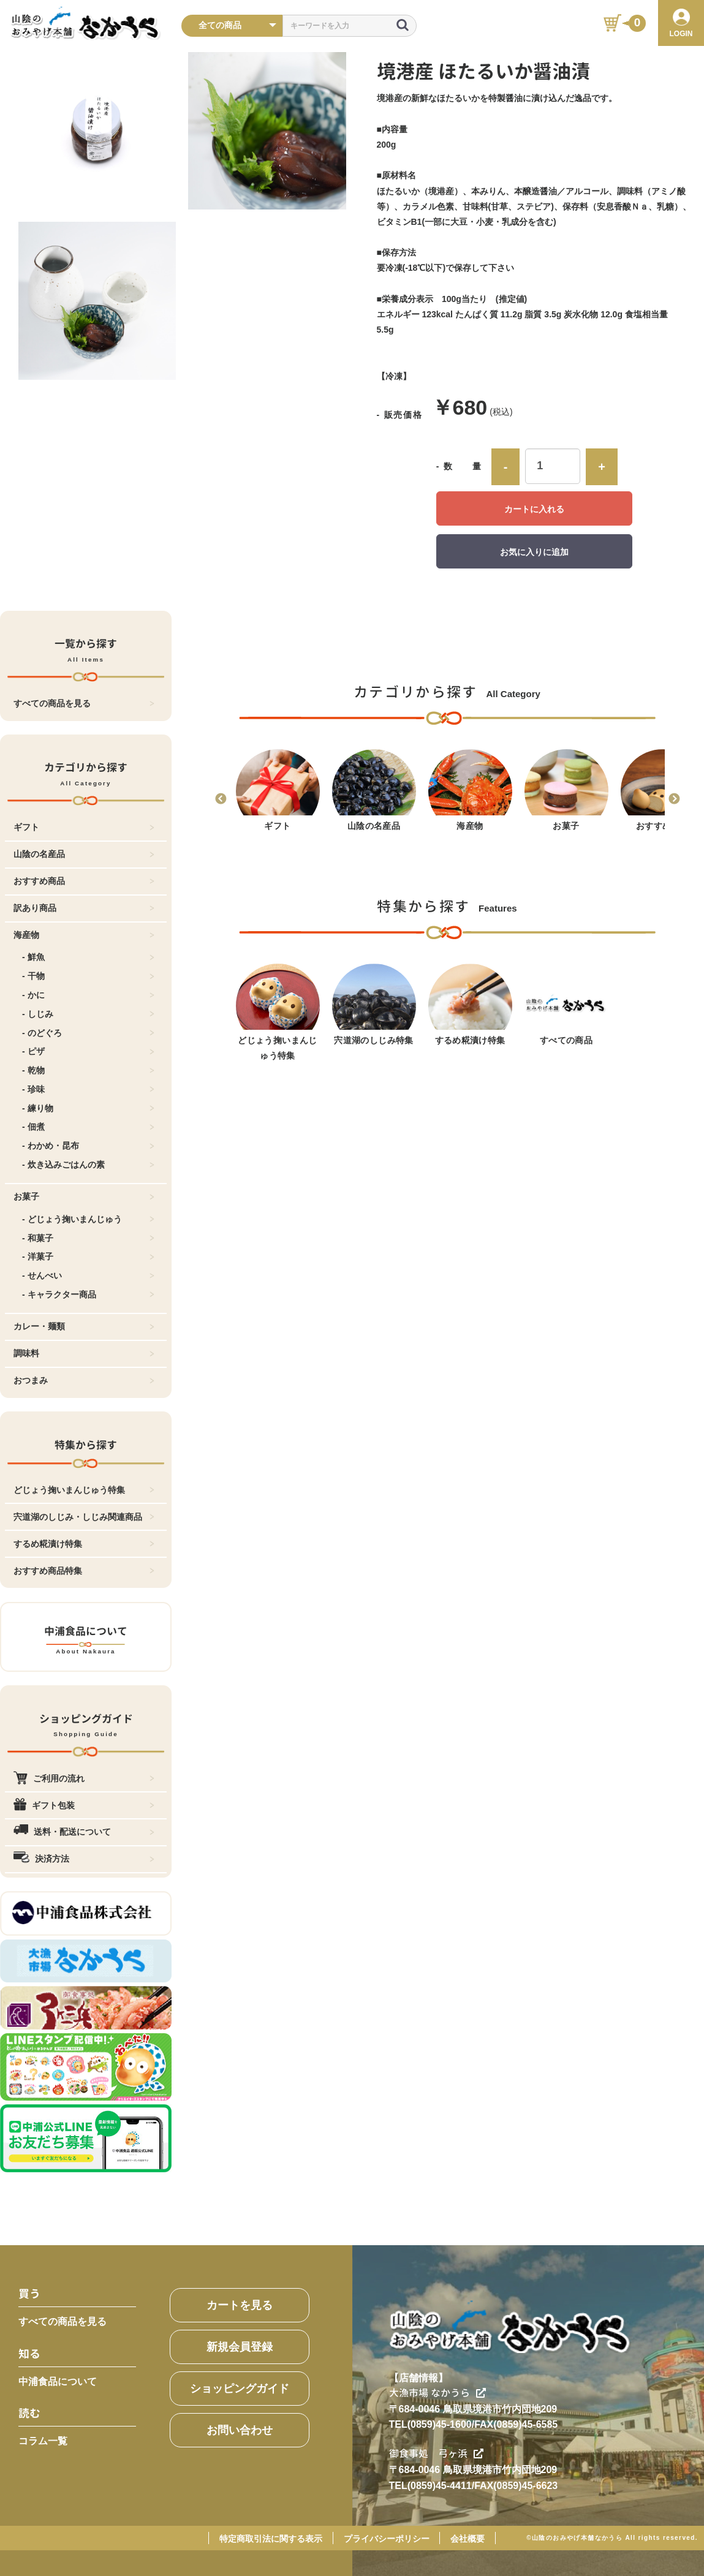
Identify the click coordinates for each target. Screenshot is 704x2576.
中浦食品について (57, 2381)
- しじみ (88, 1014)
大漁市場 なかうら (437, 2393)
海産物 (83, 935)
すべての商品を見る (83, 703)
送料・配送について (83, 1832)
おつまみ (83, 1380)
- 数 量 (459, 466)
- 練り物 (88, 1108)
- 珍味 (88, 1089)
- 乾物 (88, 1070)
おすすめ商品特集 (83, 1571)
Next (674, 799)
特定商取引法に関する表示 (270, 2539)
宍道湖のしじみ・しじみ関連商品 (83, 1517)
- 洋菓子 (88, 1256)
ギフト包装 (83, 1805)
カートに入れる (534, 509)
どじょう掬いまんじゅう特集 (83, 1490)
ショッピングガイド (239, 2388)
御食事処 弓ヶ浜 (436, 2453)
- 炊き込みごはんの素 (88, 1164)
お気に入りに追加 (534, 552)
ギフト (83, 827)
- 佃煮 (88, 1126)
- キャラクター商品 (88, 1294)
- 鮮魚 (88, 957)
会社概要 (467, 2539)
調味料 (83, 1353)
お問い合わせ (239, 2430)
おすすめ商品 (83, 881)
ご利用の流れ (83, 1778)
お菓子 (83, 1196)
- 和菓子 (88, 1238)
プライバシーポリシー (387, 2539)
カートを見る (239, 2305)
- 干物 (88, 976)
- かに (88, 995)
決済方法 (83, 1859)
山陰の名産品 (83, 854)
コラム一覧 (42, 2441)
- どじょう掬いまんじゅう (88, 1219)
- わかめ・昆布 (88, 1145)
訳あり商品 (83, 908)
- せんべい (88, 1275)
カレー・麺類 (83, 1326)
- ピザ (88, 1051)
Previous (220, 799)
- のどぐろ (88, 1033)
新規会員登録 (239, 2347)
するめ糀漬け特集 (83, 1544)
